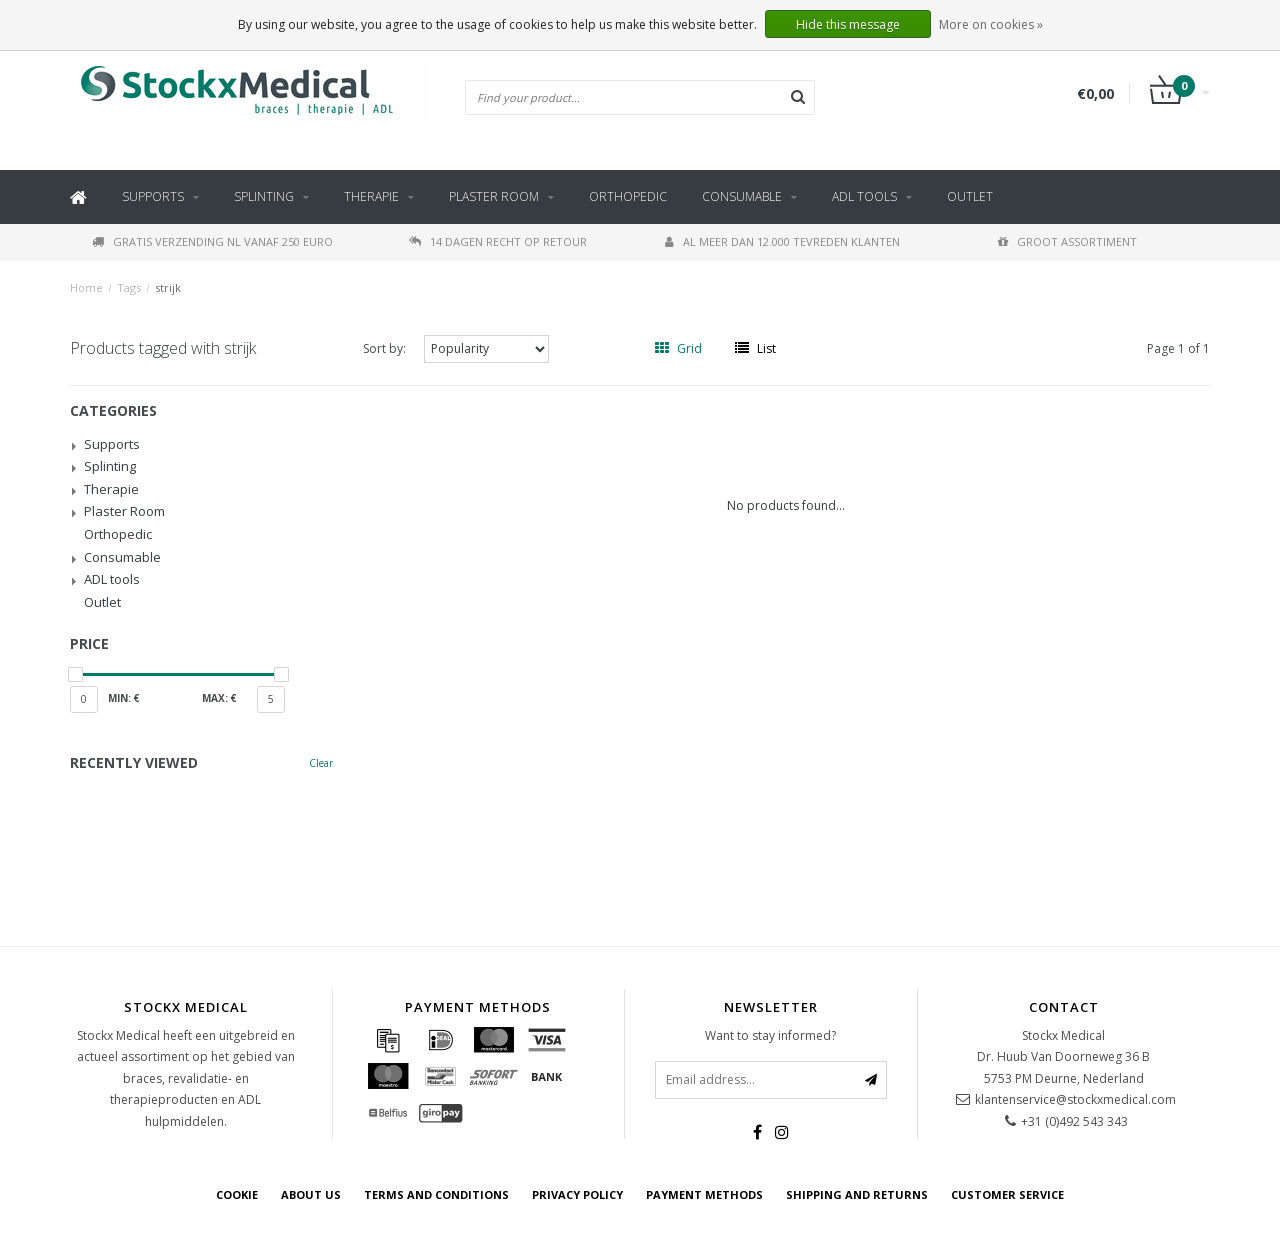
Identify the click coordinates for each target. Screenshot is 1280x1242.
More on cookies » (991, 24)
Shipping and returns (857, 1194)
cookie (237, 1194)
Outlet (970, 196)
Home (86, 287)
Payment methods (704, 1194)
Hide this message (848, 24)
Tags (129, 287)
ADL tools (864, 196)
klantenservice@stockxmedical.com (1075, 1099)
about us (311, 1194)
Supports (153, 196)
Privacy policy (577, 1194)
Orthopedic (628, 196)
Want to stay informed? (770, 1035)
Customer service (1007, 1194)
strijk (168, 287)
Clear (321, 763)
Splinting (264, 196)
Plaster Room (494, 196)
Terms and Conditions (436, 1194)
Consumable (742, 196)
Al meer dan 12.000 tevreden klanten (782, 241)
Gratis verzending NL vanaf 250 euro (212, 241)
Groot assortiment (1067, 241)
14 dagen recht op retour (498, 241)
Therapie (371, 196)
